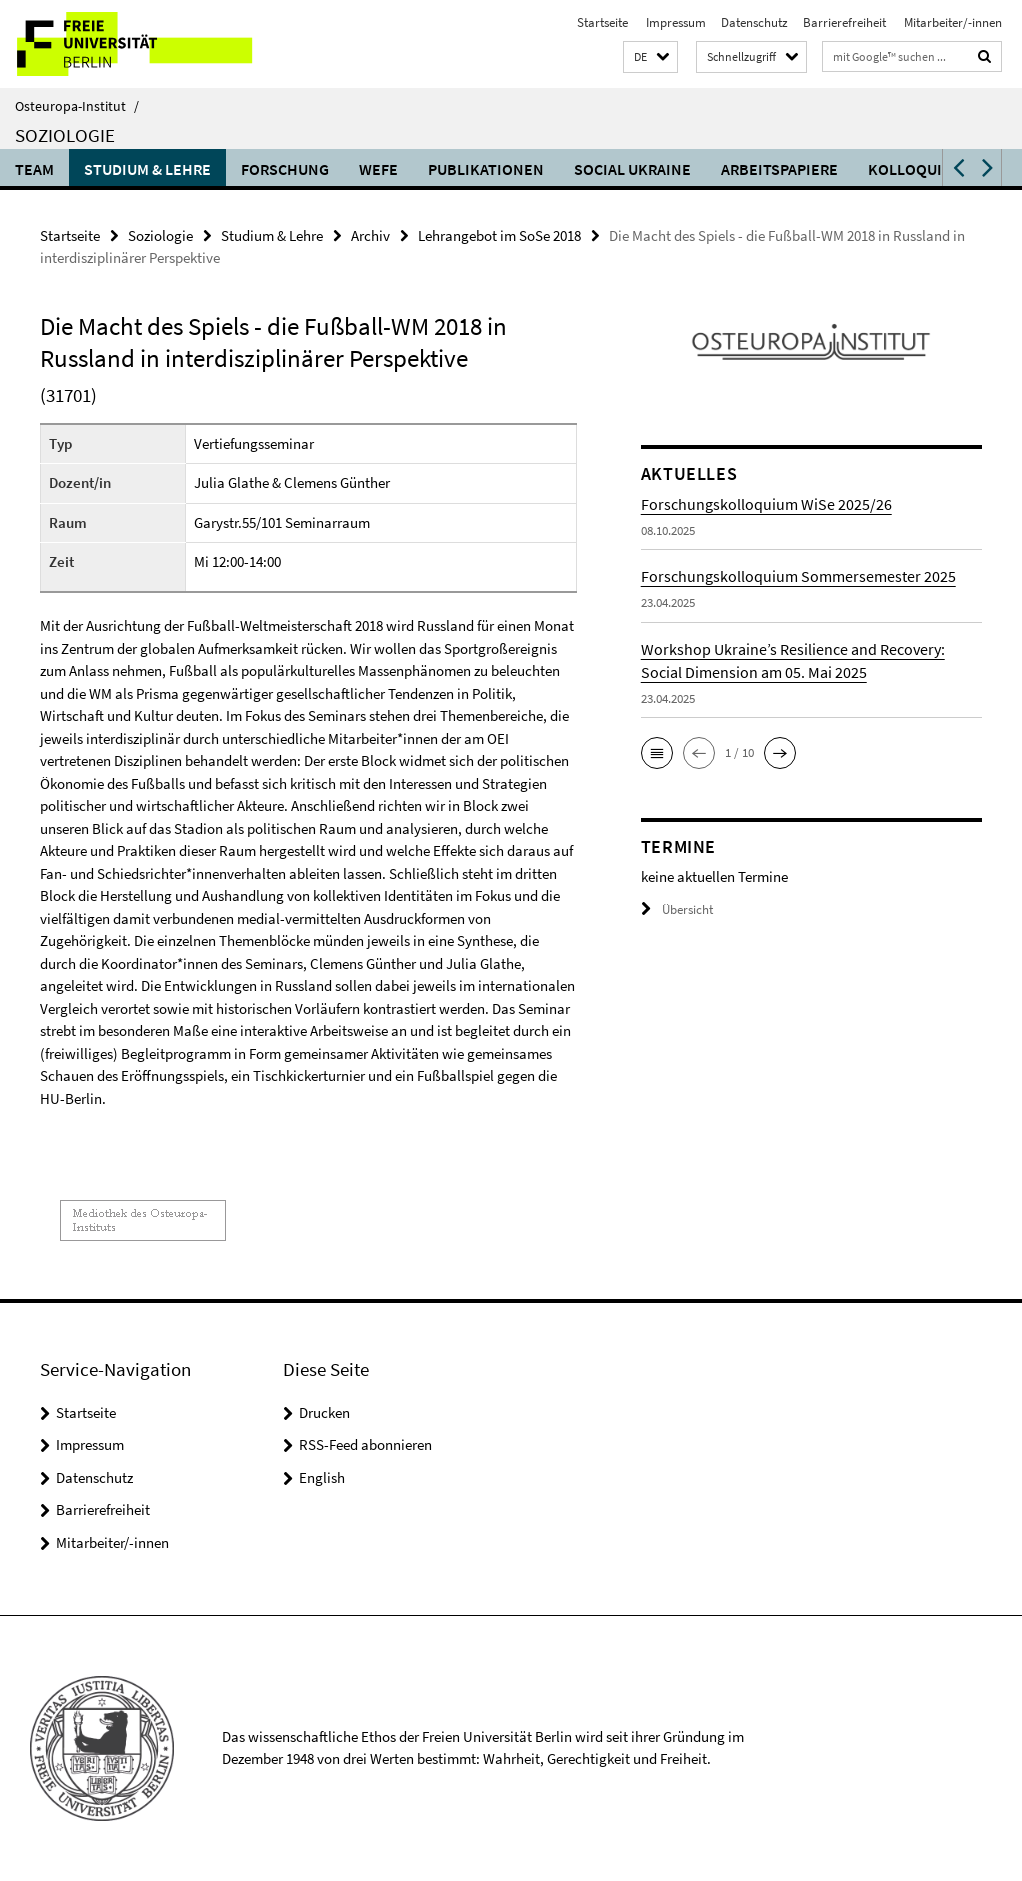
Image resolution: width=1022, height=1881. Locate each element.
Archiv (370, 235)
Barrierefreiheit (844, 22)
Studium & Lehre (147, 169)
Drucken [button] (324, 1412)
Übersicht (677, 909)
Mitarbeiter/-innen (951, 22)
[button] (650, 57)
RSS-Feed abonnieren (365, 1444)
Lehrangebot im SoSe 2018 (499, 235)
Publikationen (486, 169)
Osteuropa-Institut (77, 106)
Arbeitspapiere (779, 169)
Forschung (285, 169)
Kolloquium (916, 169)
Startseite (602, 22)
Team (34, 169)
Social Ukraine (632, 169)
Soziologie (65, 135)
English (322, 1477)
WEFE (378, 169)
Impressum (674, 22)
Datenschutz (754, 22)
